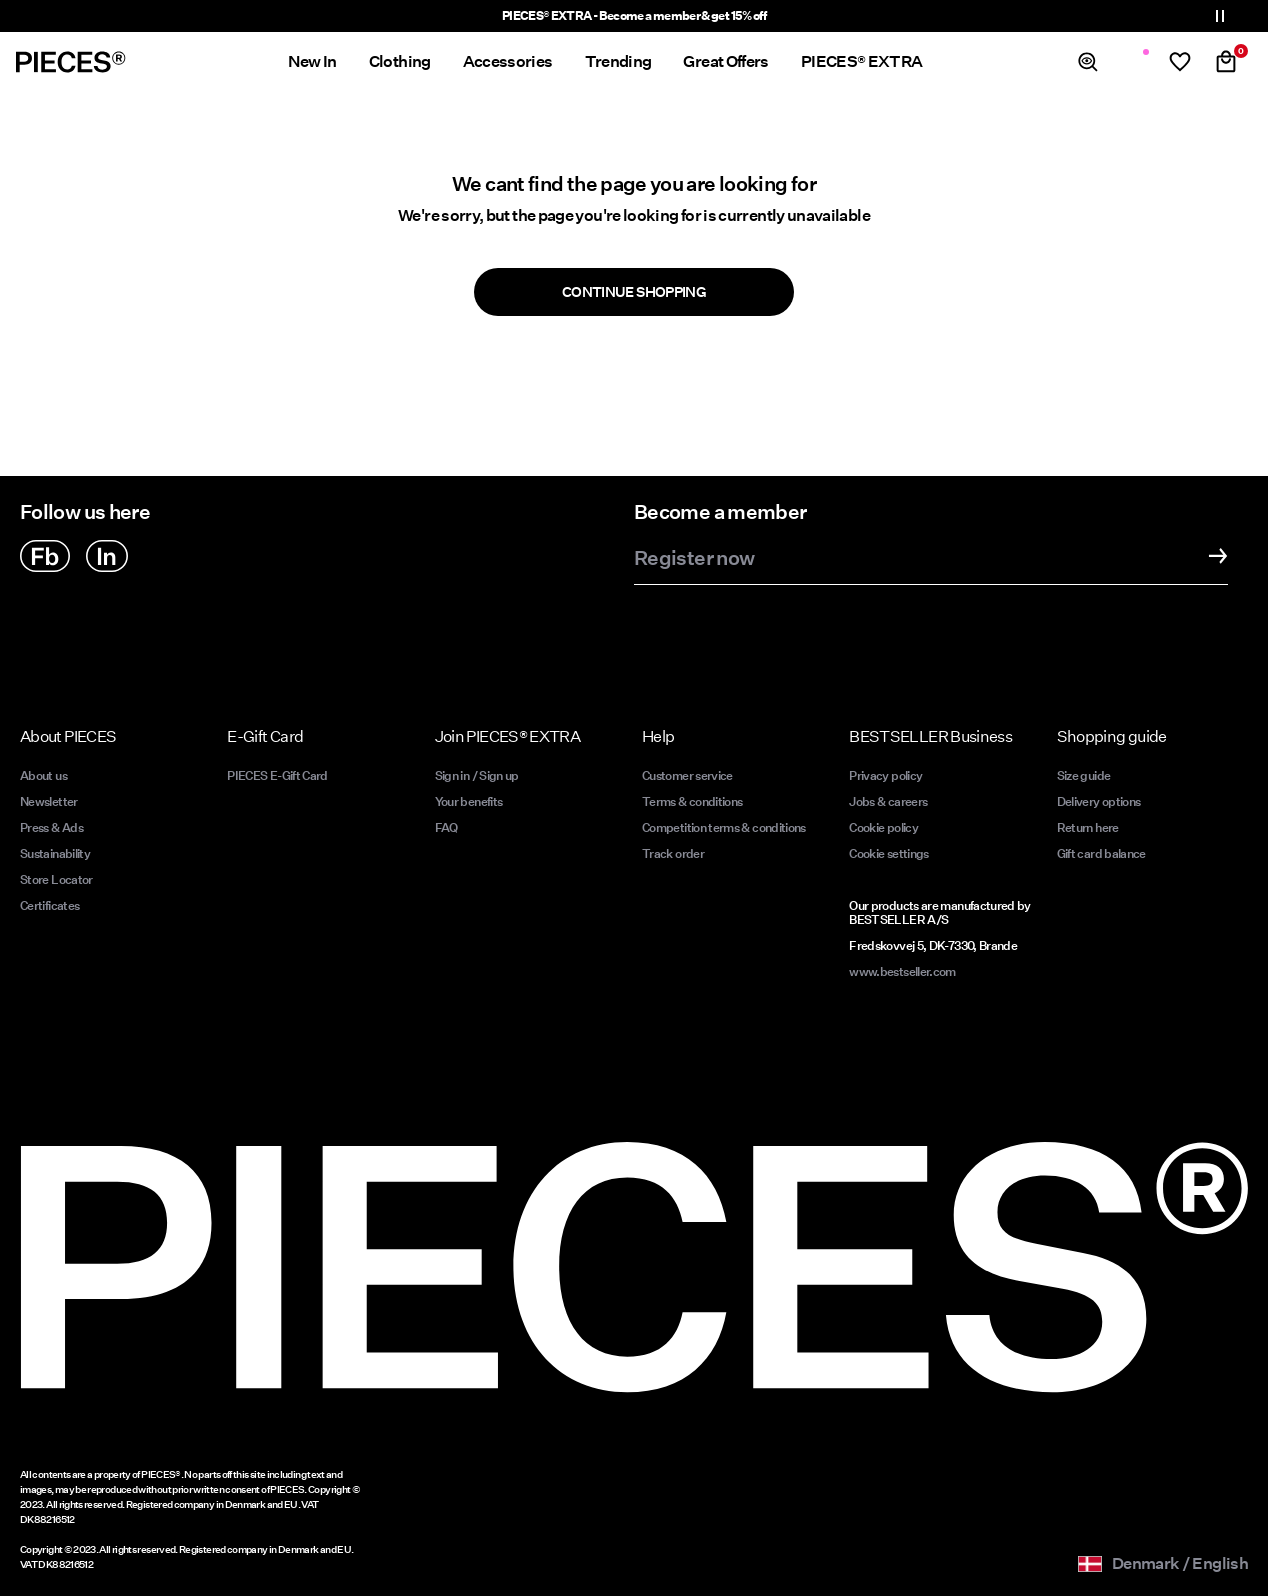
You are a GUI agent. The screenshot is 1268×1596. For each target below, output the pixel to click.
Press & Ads (51, 827)
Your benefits (469, 801)
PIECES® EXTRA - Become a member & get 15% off (634, 15)
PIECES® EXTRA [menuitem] (862, 61)
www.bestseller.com (902, 971)
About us (43, 775)
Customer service (687, 775)
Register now (694, 559)
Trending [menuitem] (618, 61)
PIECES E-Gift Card (277, 775)
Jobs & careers (888, 801)
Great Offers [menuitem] (725, 61)
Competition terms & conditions (724, 827)
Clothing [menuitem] (400, 61)
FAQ (446, 827)
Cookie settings (888, 853)
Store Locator (56, 879)
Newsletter (49, 801)
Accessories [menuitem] (508, 61)
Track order (673, 853)
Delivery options (1099, 801)
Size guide (1084, 775)
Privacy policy (885, 775)
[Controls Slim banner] (1220, 16)
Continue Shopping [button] (634, 292)
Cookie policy (883, 827)
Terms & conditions (692, 801)
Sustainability (55, 853)
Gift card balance (1101, 853)
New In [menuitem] (312, 61)
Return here (1088, 827)
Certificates (49, 905)
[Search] (1088, 62)
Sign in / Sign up (477, 775)
